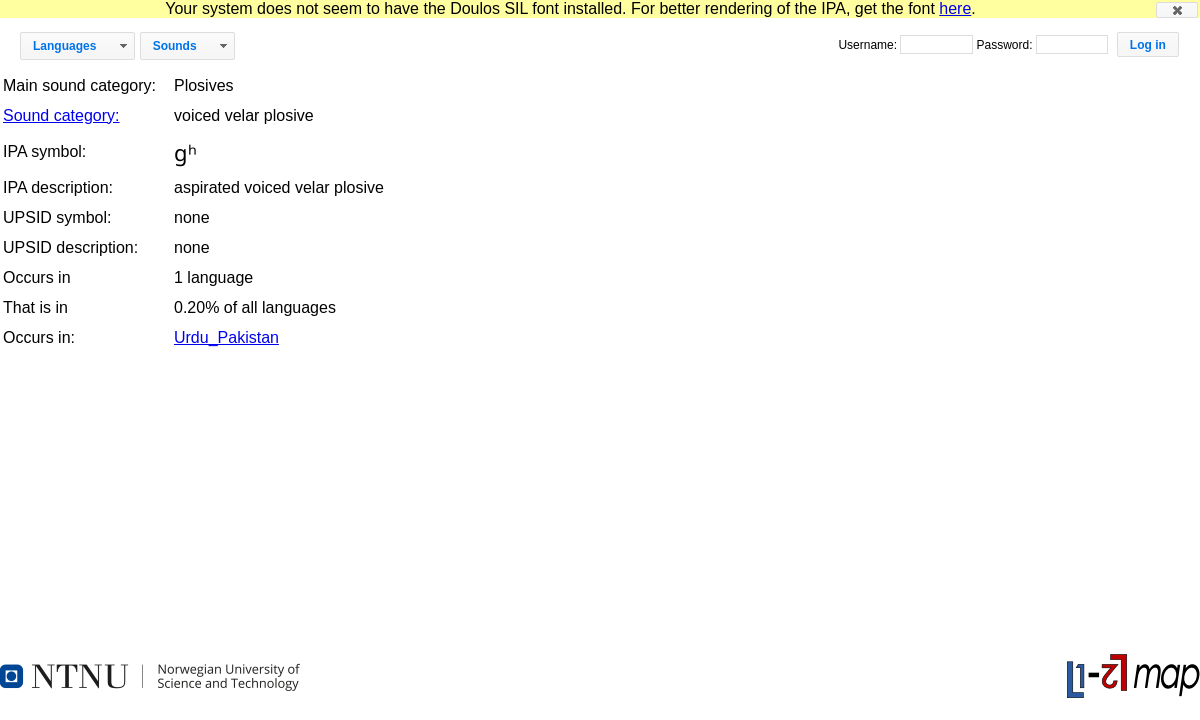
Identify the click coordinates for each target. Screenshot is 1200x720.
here (955, 8)
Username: (869, 45)
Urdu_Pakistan (226, 337)
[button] (1177, 10)
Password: (1005, 45)
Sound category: (61, 115)
